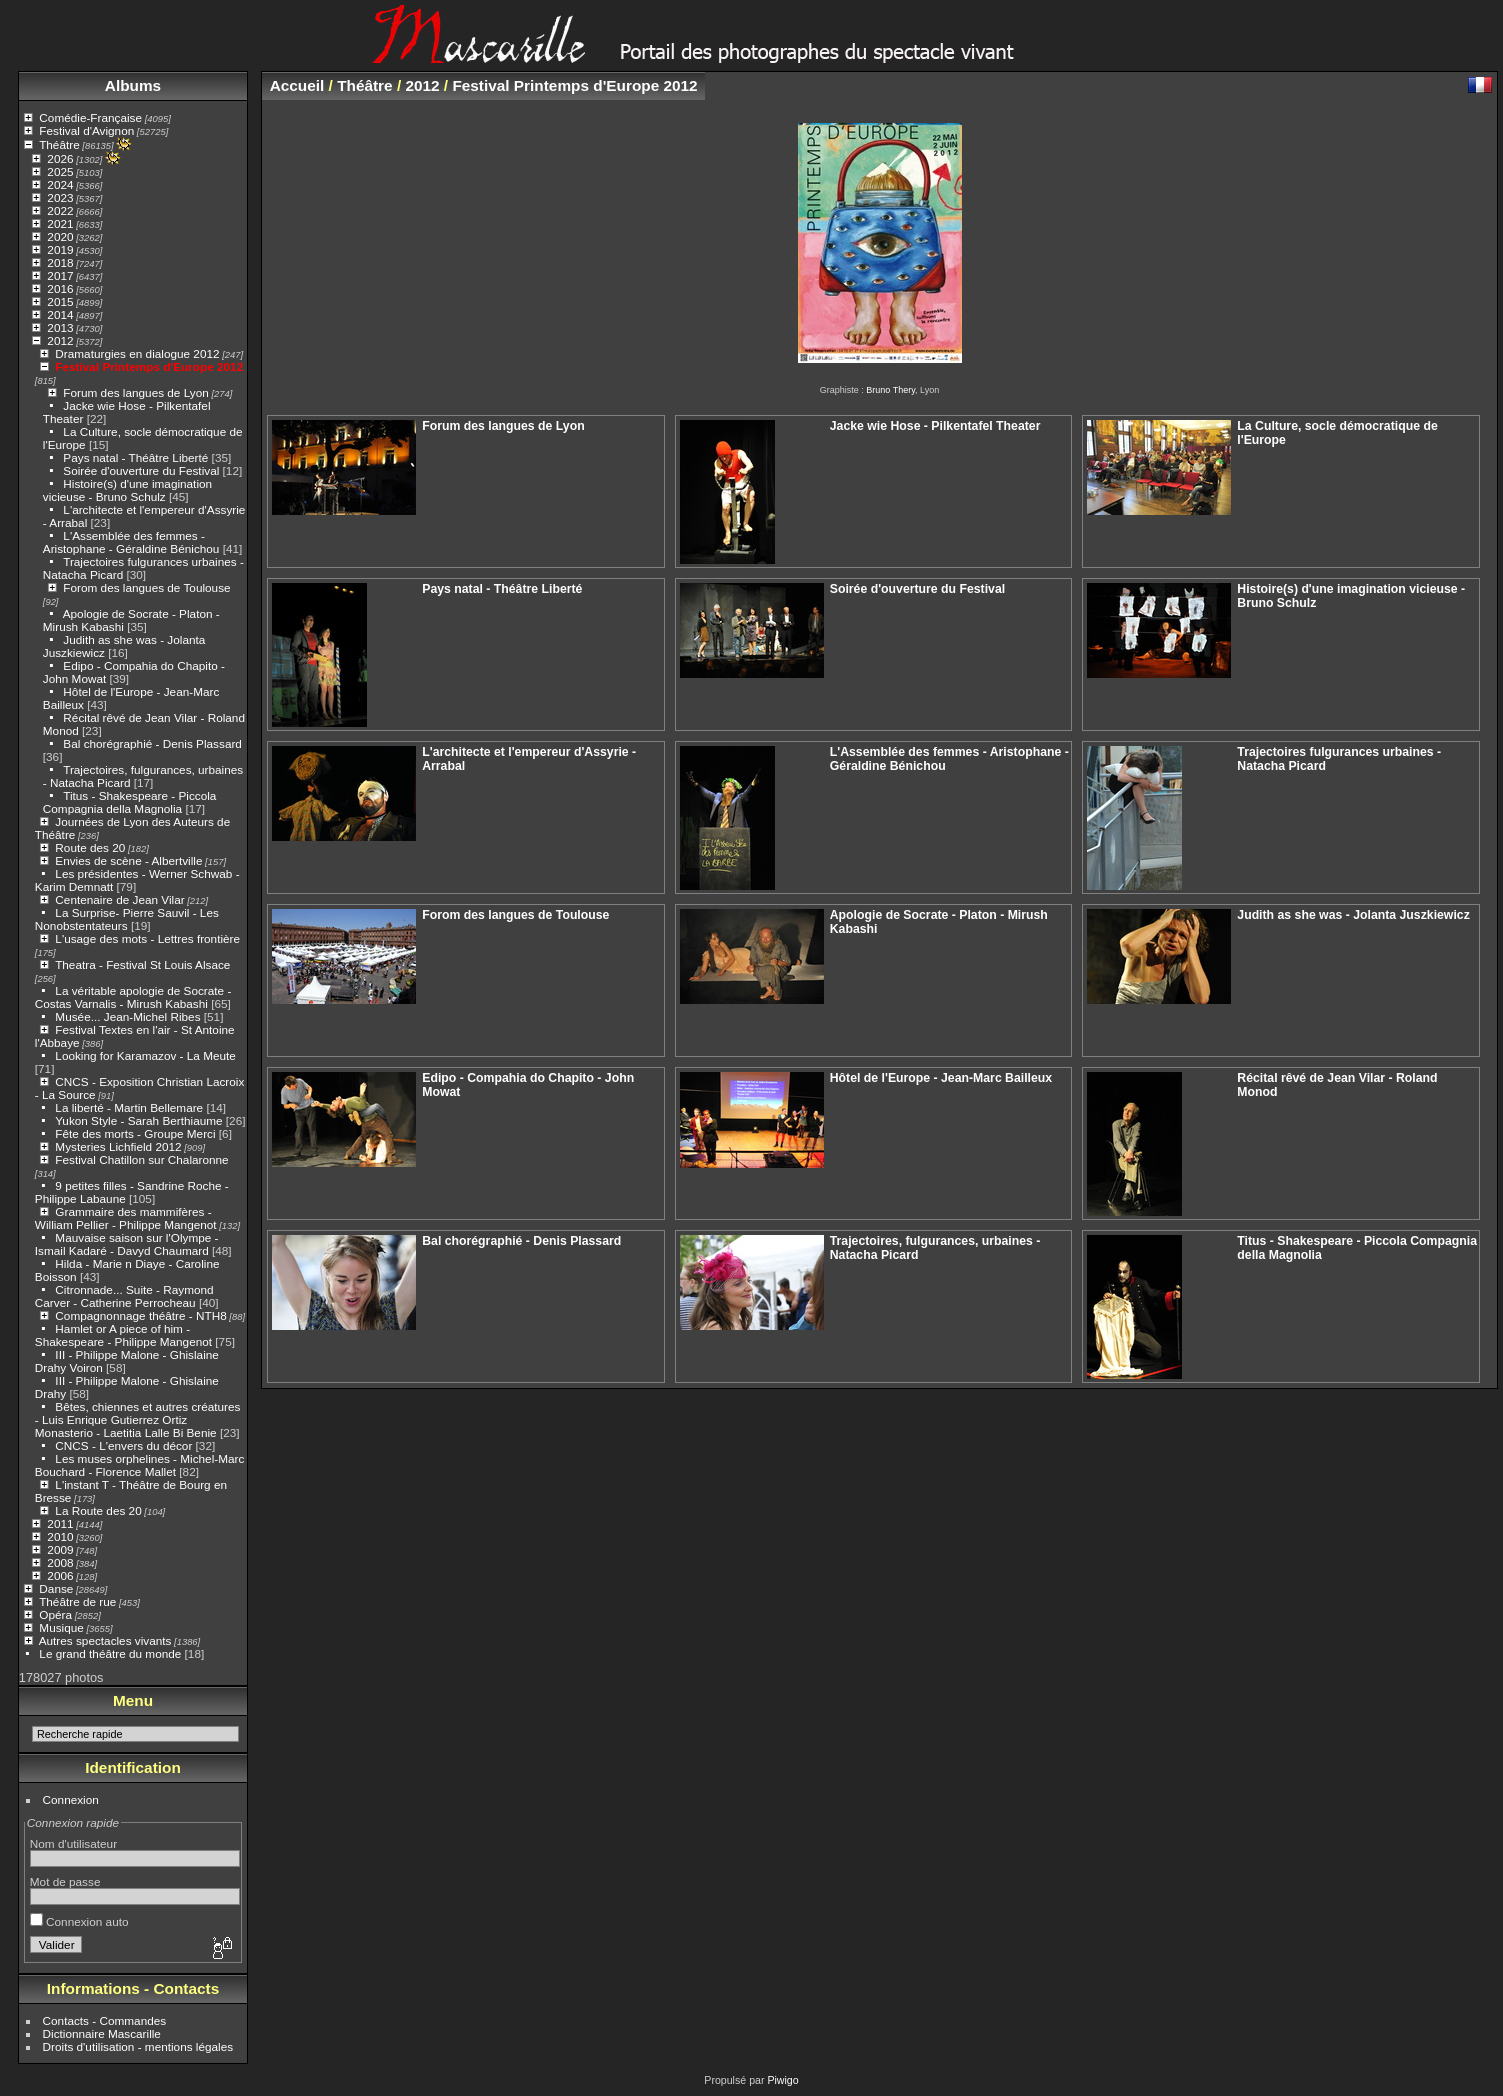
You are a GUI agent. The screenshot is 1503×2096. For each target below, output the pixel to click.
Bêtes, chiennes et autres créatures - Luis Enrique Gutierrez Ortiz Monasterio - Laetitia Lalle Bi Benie (138, 1419)
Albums (133, 85)
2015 (60, 301)
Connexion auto (79, 1921)
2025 (60, 171)
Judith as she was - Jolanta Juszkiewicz (1353, 915)
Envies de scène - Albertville (128, 860)
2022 (60, 210)
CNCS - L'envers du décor (123, 1445)
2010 (60, 1536)
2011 (60, 1523)
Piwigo (782, 2080)
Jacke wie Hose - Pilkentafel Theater (935, 426)
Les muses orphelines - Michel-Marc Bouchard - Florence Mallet (140, 1465)
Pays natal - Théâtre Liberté (135, 457)
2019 (60, 249)
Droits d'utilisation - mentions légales (138, 2046)
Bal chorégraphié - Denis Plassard (152, 743)
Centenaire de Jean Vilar (119, 899)
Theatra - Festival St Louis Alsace (142, 964)
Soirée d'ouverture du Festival (141, 470)
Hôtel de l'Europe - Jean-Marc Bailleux (941, 1078)
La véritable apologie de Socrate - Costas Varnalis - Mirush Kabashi (133, 997)
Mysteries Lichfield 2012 (118, 1146)
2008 (60, 1562)
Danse (56, 1588)
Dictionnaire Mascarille (102, 2033)
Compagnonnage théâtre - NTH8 (140, 1315)
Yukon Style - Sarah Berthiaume (138, 1120)
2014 (60, 314)
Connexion (71, 1799)
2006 (60, 1575)
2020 (60, 236)
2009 (60, 1549)
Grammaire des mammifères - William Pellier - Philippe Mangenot (126, 1218)
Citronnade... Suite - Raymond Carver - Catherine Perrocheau (124, 1296)
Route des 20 (90, 847)
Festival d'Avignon (86, 130)
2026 (60, 158)
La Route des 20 (98, 1510)
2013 (60, 327)
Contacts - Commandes (105, 2020)
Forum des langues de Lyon (135, 392)
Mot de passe (65, 1881)
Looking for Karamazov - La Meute (145, 1055)
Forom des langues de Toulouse (146, 587)
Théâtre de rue (77, 1601)
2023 (60, 197)
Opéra (55, 1614)
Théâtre (59, 144)
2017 (60, 275)
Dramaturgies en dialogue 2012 (137, 353)
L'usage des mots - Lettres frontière (147, 938)
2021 (60, 223)
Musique (61, 1627)
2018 (60, 262)
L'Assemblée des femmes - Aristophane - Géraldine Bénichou (131, 542)
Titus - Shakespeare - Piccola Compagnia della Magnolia (130, 802)
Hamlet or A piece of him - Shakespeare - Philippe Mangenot (123, 1335)
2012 (60, 340)
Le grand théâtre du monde (110, 1653)
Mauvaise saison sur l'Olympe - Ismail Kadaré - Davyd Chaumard (127, 1244)
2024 (60, 184)
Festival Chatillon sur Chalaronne (141, 1159)
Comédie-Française (90, 117)
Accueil (297, 85)
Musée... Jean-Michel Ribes (127, 1016)
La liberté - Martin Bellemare (129, 1107)
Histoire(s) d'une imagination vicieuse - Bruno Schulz (127, 490)
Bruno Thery (890, 390)
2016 (60, 288)
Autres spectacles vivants (105, 1640)
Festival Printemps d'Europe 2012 (149, 366)
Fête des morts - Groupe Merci (135, 1133)
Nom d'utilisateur (73, 1843)
